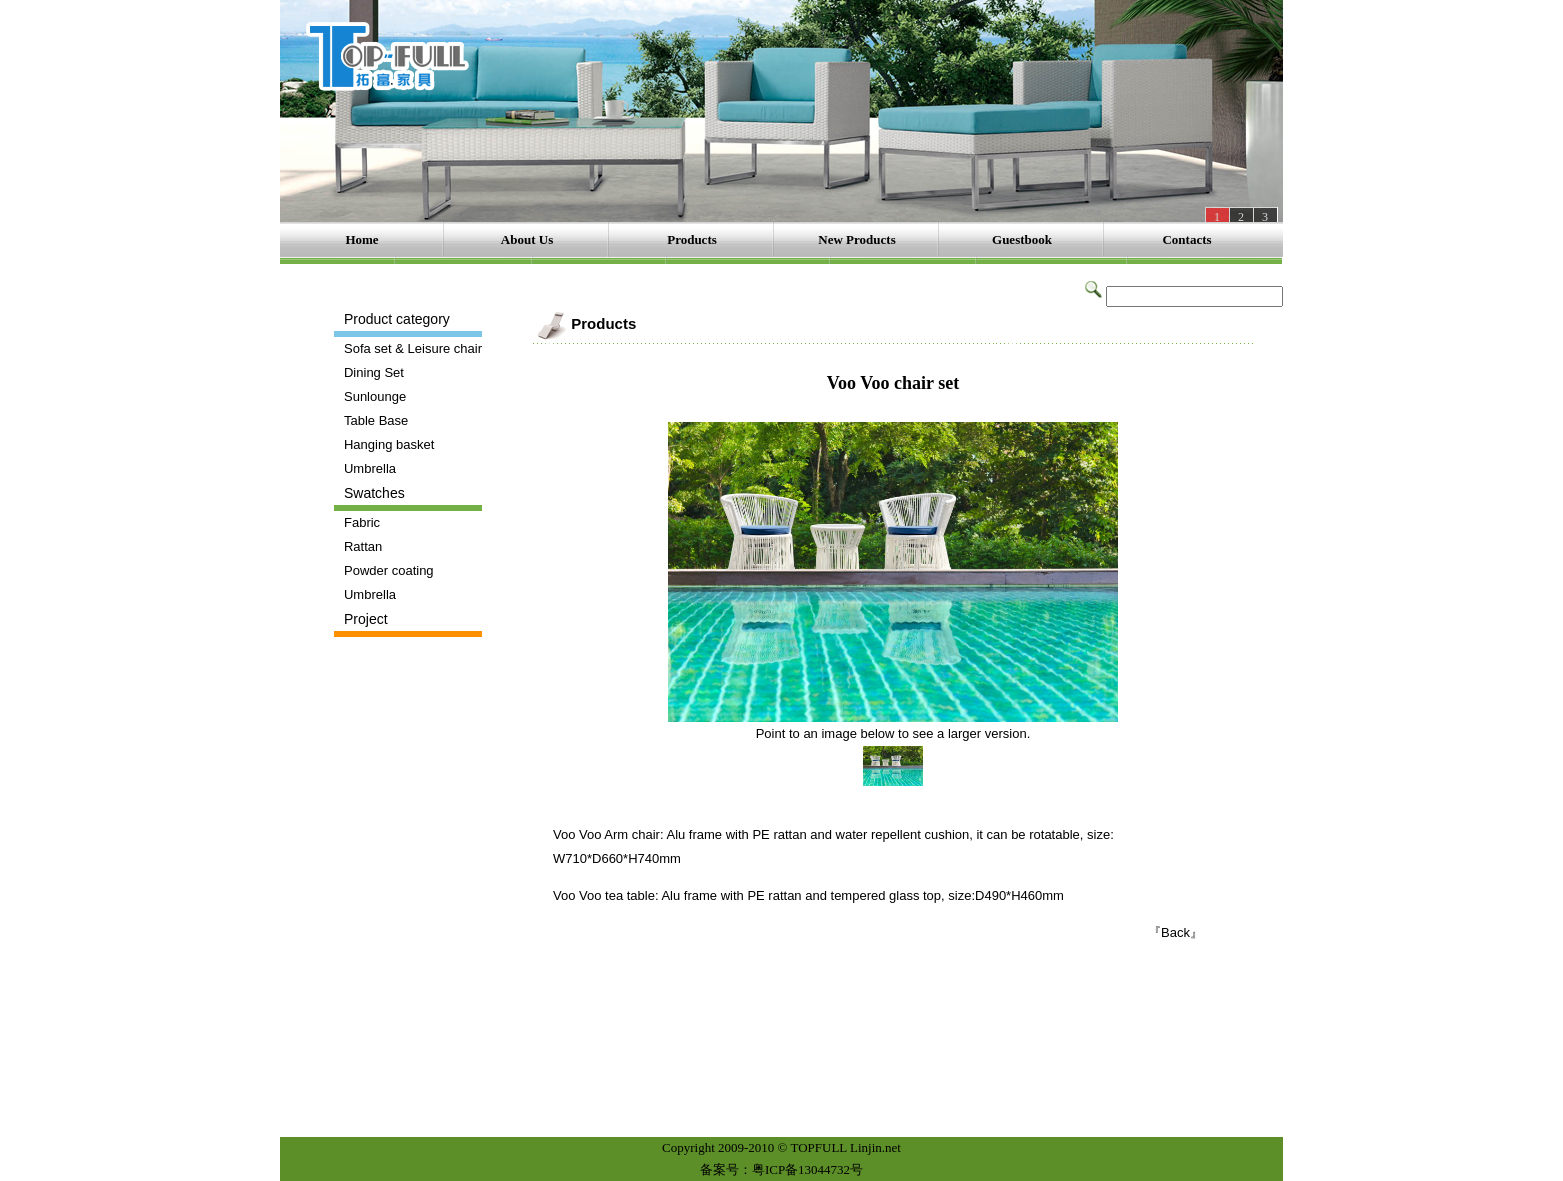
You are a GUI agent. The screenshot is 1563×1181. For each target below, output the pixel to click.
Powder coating (389, 570)
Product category (397, 319)
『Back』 (1175, 932)
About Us (527, 239)
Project (366, 619)
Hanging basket (389, 444)
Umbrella (370, 468)
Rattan (363, 546)
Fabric (362, 522)
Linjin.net (875, 1147)
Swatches (374, 493)
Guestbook (1022, 239)
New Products (856, 239)
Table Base (376, 420)
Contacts (1186, 239)
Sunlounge (375, 396)
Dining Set (374, 372)
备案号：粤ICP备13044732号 (781, 1169)
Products (692, 239)
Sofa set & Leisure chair (413, 348)
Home (361, 239)
